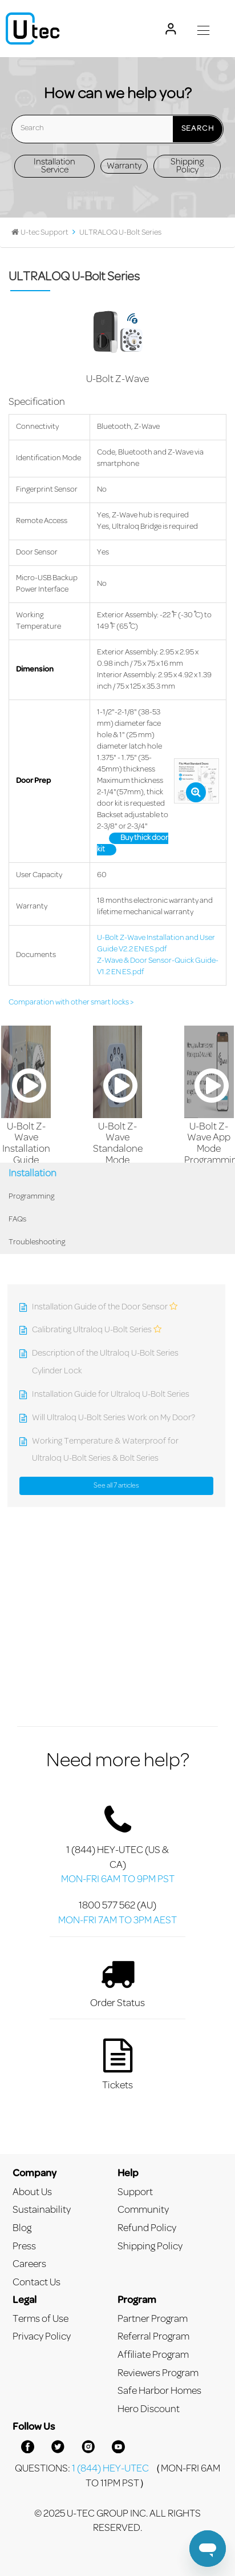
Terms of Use (40, 2319)
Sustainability (42, 2210)
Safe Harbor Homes (159, 2391)
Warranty (124, 166)
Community (143, 2210)
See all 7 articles (116, 1485)
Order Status (117, 1982)
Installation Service (54, 166)
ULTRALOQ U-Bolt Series (120, 233)
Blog (22, 2228)
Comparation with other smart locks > (71, 1002)
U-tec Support (44, 233)
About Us (32, 2192)
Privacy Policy (42, 2337)
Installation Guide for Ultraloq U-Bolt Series (110, 1394)
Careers (29, 2264)
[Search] (117, 129)
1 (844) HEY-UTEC (110, 2469)
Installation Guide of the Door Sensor (100, 1307)
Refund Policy (147, 2228)
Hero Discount (149, 2409)
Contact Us (36, 2282)
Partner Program (153, 2319)
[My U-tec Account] (171, 29)
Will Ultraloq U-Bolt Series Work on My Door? (113, 1418)
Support (135, 2192)
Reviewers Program (158, 2373)
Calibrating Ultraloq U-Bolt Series (92, 1330)
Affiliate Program (153, 2355)
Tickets (117, 2064)
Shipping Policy (187, 166)
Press (24, 2247)
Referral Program (153, 2337)
